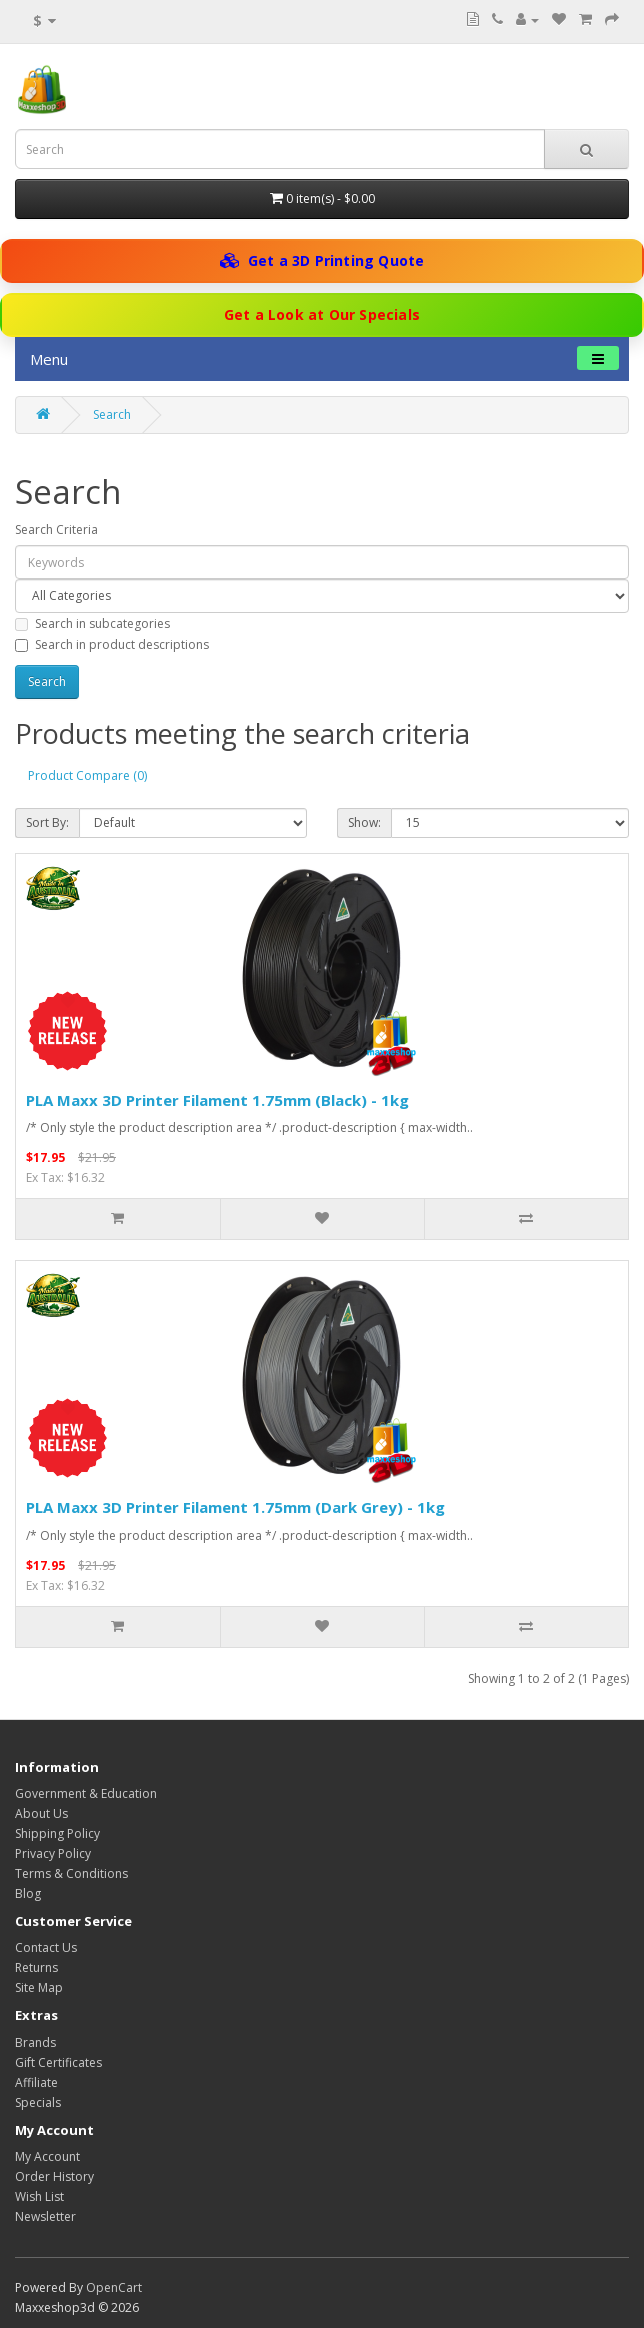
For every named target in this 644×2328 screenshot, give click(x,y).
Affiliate (36, 2082)
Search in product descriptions (112, 644)
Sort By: (47, 822)
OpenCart (114, 2287)
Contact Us (46, 1947)
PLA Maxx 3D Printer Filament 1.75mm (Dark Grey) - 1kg (235, 1507)
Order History (54, 2176)
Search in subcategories (92, 623)
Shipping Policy (57, 1833)
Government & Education (86, 1793)
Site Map (39, 1987)
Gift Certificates (58, 2062)
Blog (28, 1893)
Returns (36, 1967)
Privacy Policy (53, 1853)
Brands (35, 2042)
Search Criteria (56, 529)
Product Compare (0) (87, 775)
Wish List (39, 2196)
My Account (47, 2156)
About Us (41, 1813)
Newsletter (45, 2216)
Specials (38, 2102)
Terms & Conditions (71, 1873)
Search (112, 414)
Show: (364, 822)
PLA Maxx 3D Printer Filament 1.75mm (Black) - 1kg (217, 1100)
